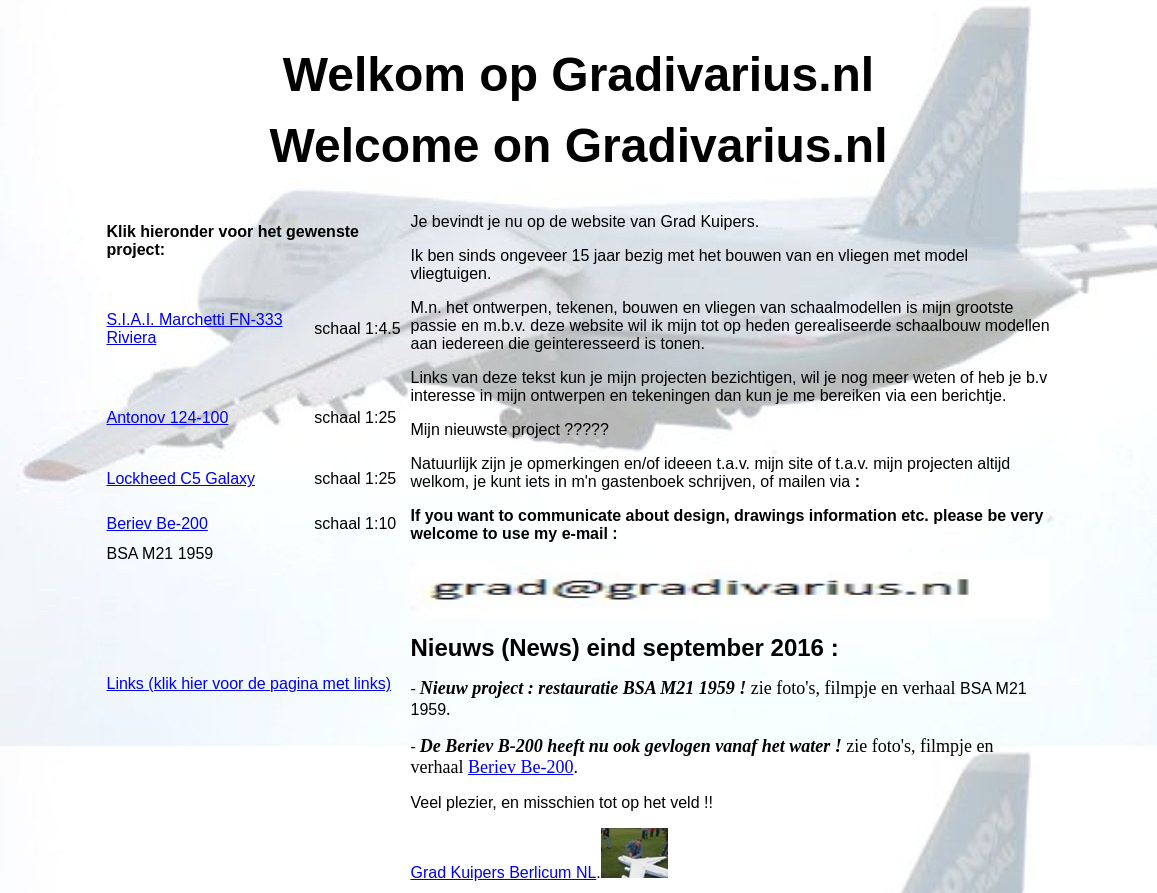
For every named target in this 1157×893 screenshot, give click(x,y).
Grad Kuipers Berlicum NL (503, 872)
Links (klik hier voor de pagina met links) (249, 683)
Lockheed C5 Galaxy (181, 478)
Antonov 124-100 (168, 417)
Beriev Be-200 (520, 767)
